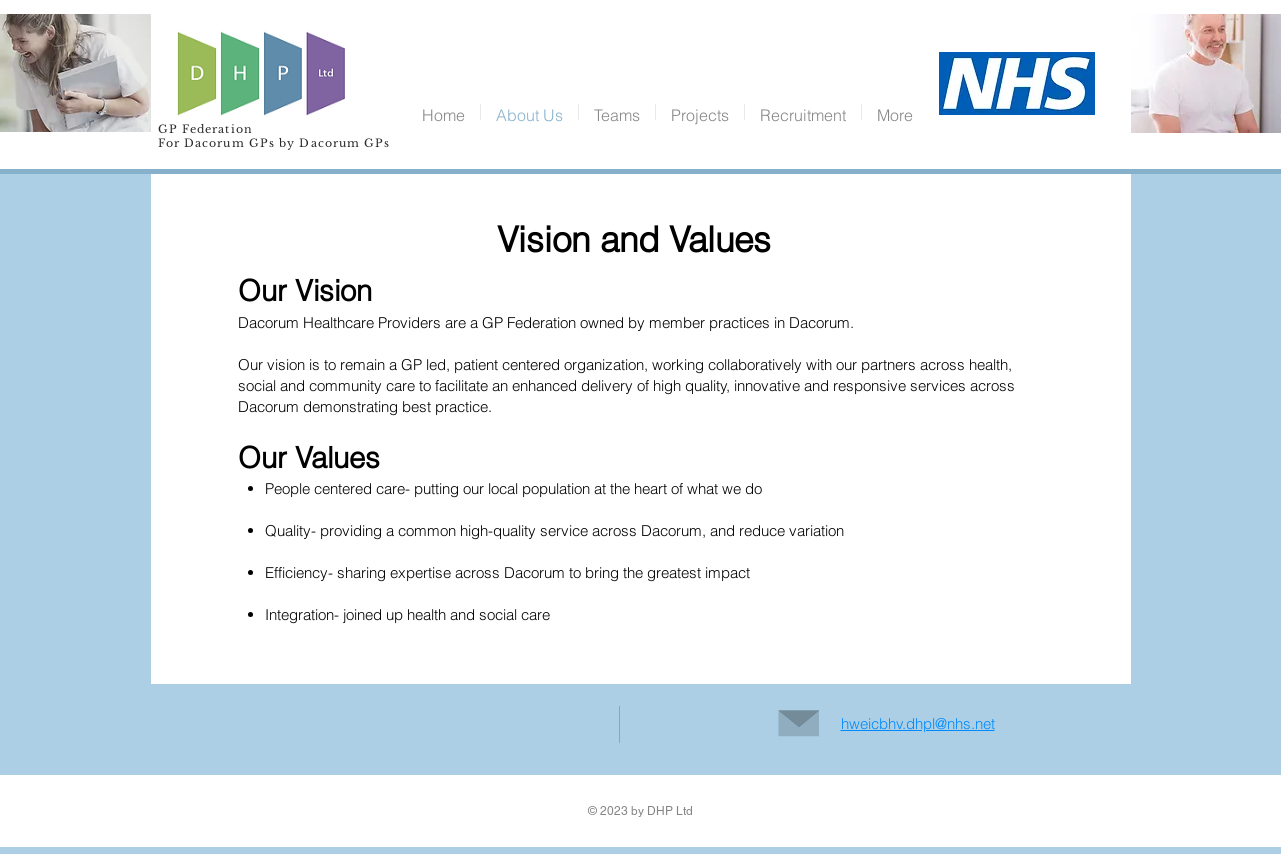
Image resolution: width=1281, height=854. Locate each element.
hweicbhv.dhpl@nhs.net (918, 723)
